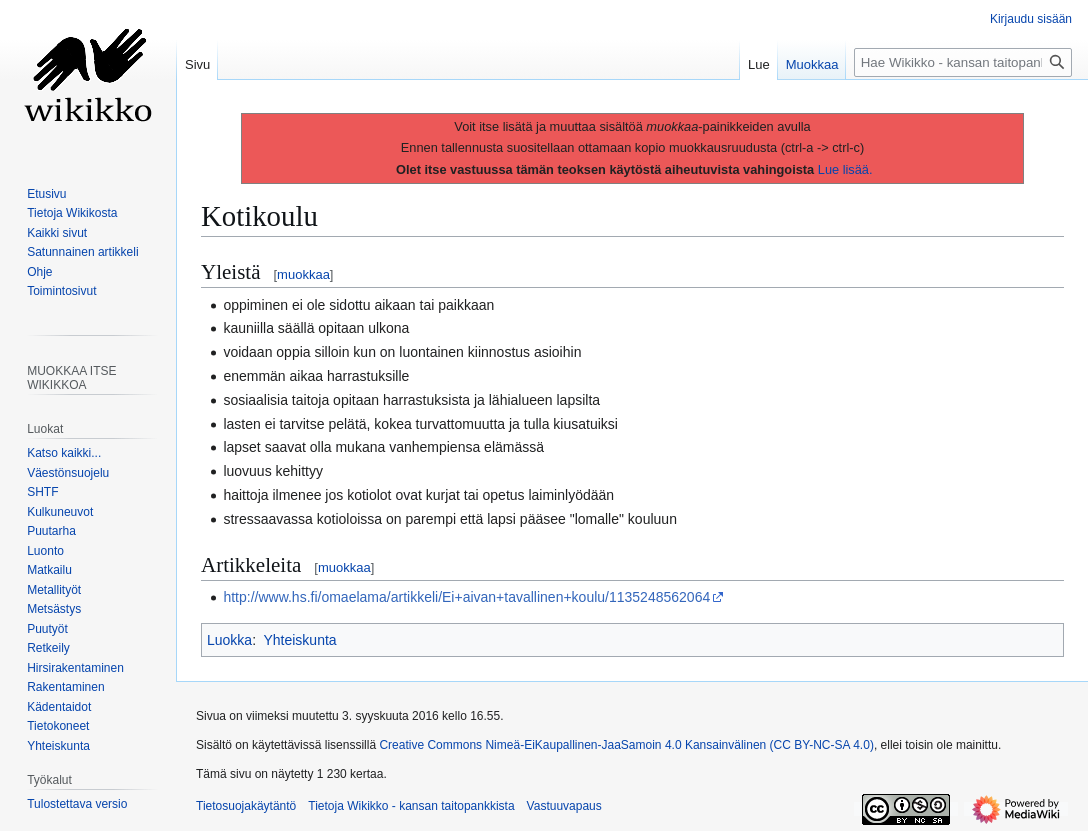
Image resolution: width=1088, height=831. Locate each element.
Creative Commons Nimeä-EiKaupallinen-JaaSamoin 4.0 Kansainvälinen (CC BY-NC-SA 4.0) (626, 745)
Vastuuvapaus (564, 806)
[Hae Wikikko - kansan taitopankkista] (963, 62)
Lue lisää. (845, 169)
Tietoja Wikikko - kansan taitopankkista (411, 806)
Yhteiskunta (299, 640)
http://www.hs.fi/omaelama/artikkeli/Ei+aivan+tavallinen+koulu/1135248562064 (466, 597)
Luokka (229, 640)
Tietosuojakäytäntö (246, 806)
